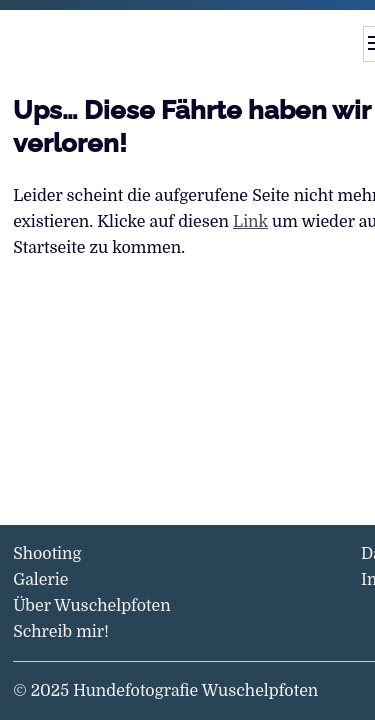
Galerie (40, 580)
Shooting (47, 554)
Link (250, 222)
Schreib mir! (61, 632)
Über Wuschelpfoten (92, 606)
